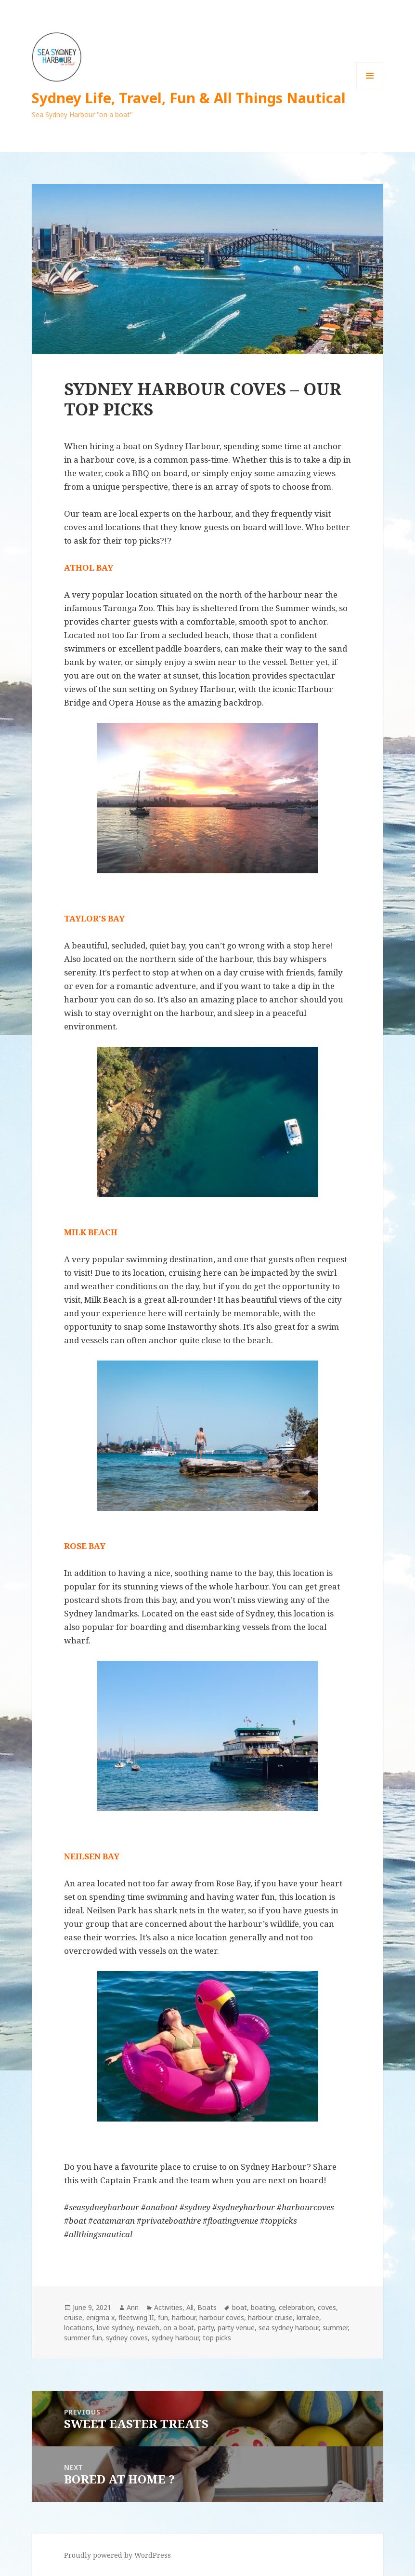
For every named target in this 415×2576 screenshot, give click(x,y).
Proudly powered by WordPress (117, 2555)
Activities (168, 2307)
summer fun (83, 2337)
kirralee (308, 2317)
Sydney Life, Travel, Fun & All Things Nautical (189, 97)
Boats (207, 2307)
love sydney (115, 2327)
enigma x (100, 2317)
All (190, 2307)
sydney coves (127, 2337)
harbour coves (221, 2317)
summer (335, 2327)
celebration (296, 2307)
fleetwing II (136, 2317)
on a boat (178, 2327)
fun (163, 2317)
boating (263, 2307)
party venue (236, 2327)
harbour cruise (270, 2317)
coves (327, 2307)
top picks (217, 2337)
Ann (133, 2307)
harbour (183, 2317)
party (206, 2327)
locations (78, 2327)
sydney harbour (175, 2337)
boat (239, 2307)
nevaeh (148, 2327)
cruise (73, 2317)
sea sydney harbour (289, 2327)
